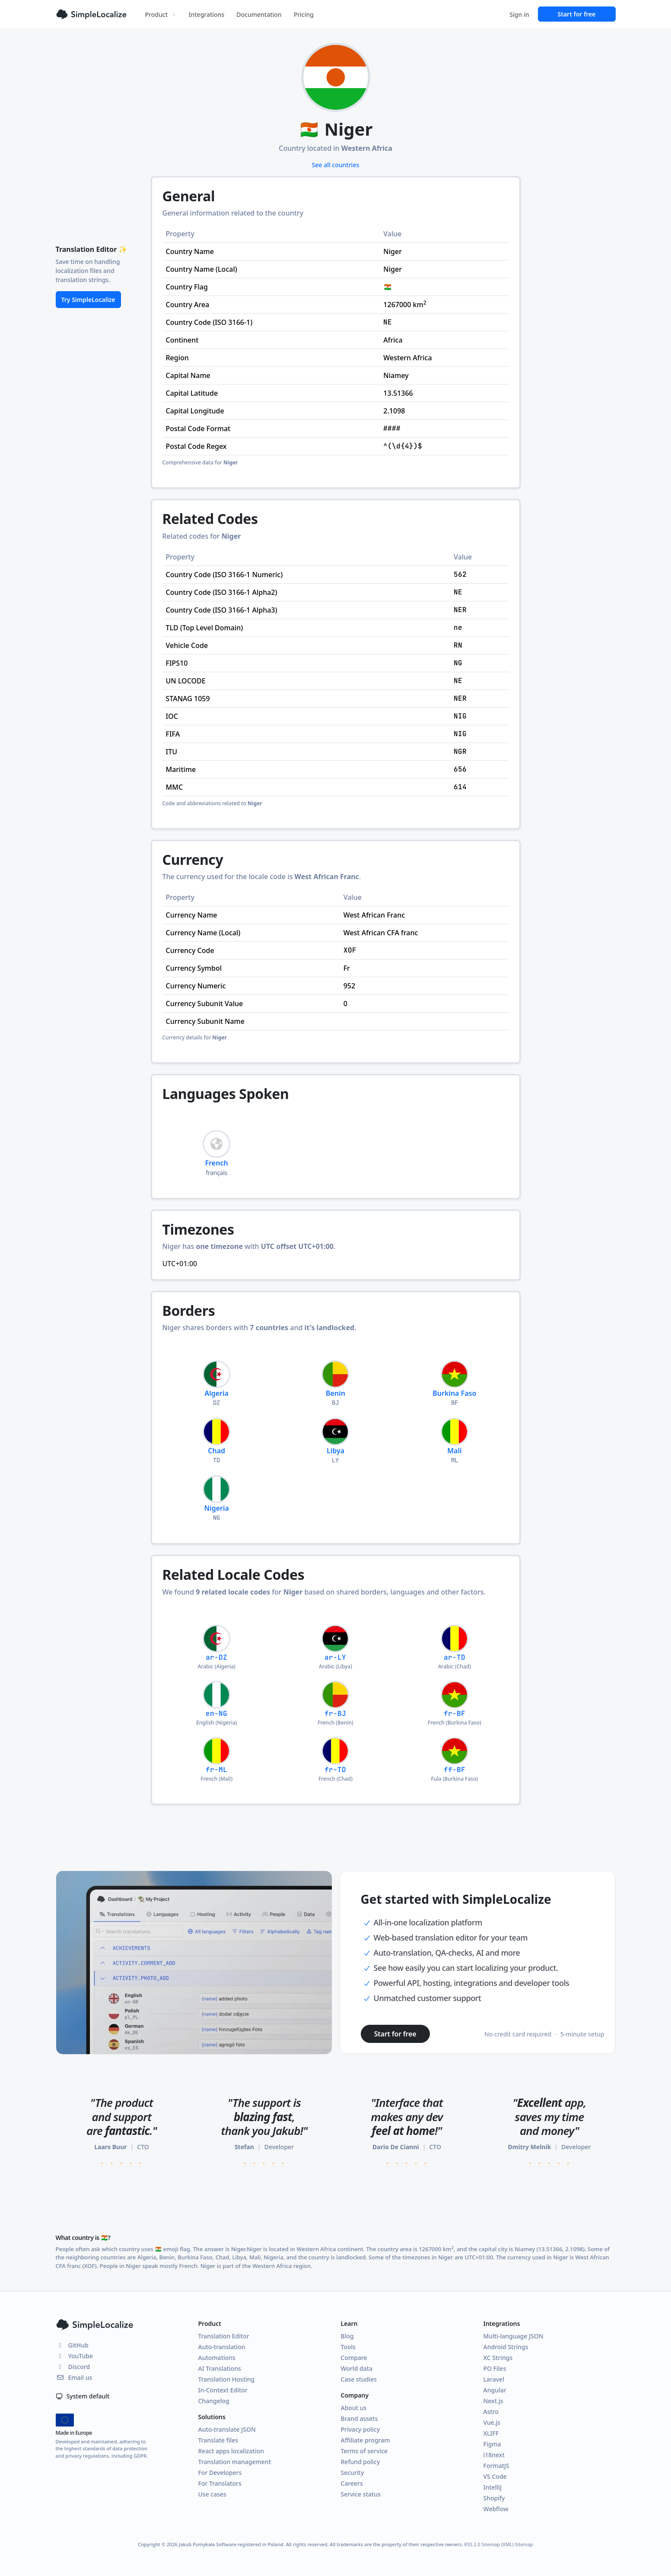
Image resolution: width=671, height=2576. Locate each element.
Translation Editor (223, 2336)
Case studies (359, 2379)
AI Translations (219, 2368)
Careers (352, 2483)
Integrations (207, 14)
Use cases (212, 2494)
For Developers (220, 2472)
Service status (361, 2494)
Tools (348, 2347)
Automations (216, 2358)
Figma (492, 2444)
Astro (491, 2412)
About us (354, 2408)
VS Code (495, 2476)
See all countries (335, 165)
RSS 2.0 (472, 2544)
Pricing (304, 14)
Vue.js (492, 2422)
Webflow (496, 2509)
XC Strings (498, 2358)
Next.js (493, 2401)
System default (83, 2396)
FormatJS (496, 2466)
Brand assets (359, 2418)
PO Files (494, 2368)
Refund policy (360, 2462)
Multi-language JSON (513, 2336)
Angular (494, 2390)
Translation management (234, 2462)
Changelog (213, 2401)
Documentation (258, 14)
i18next (494, 2455)
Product (161, 14)
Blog (347, 2336)
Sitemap (524, 2544)
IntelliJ (492, 2487)
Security (352, 2472)
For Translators (220, 2483)
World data (357, 2368)
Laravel (493, 2379)
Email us (74, 2377)
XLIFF (491, 2433)
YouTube (74, 2356)
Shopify (494, 2498)
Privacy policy (360, 2429)
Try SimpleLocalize (88, 299)
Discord (73, 2367)
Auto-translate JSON (227, 2429)
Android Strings (505, 2347)
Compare (354, 2358)
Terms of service (364, 2451)
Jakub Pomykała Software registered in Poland (231, 2544)
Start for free (577, 14)
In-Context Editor (223, 2390)
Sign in (519, 14)
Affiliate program (365, 2440)
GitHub (72, 2345)
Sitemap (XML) (498, 2544)
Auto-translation (221, 2347)
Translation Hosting (226, 2379)
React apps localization (231, 2451)
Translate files (218, 2440)
